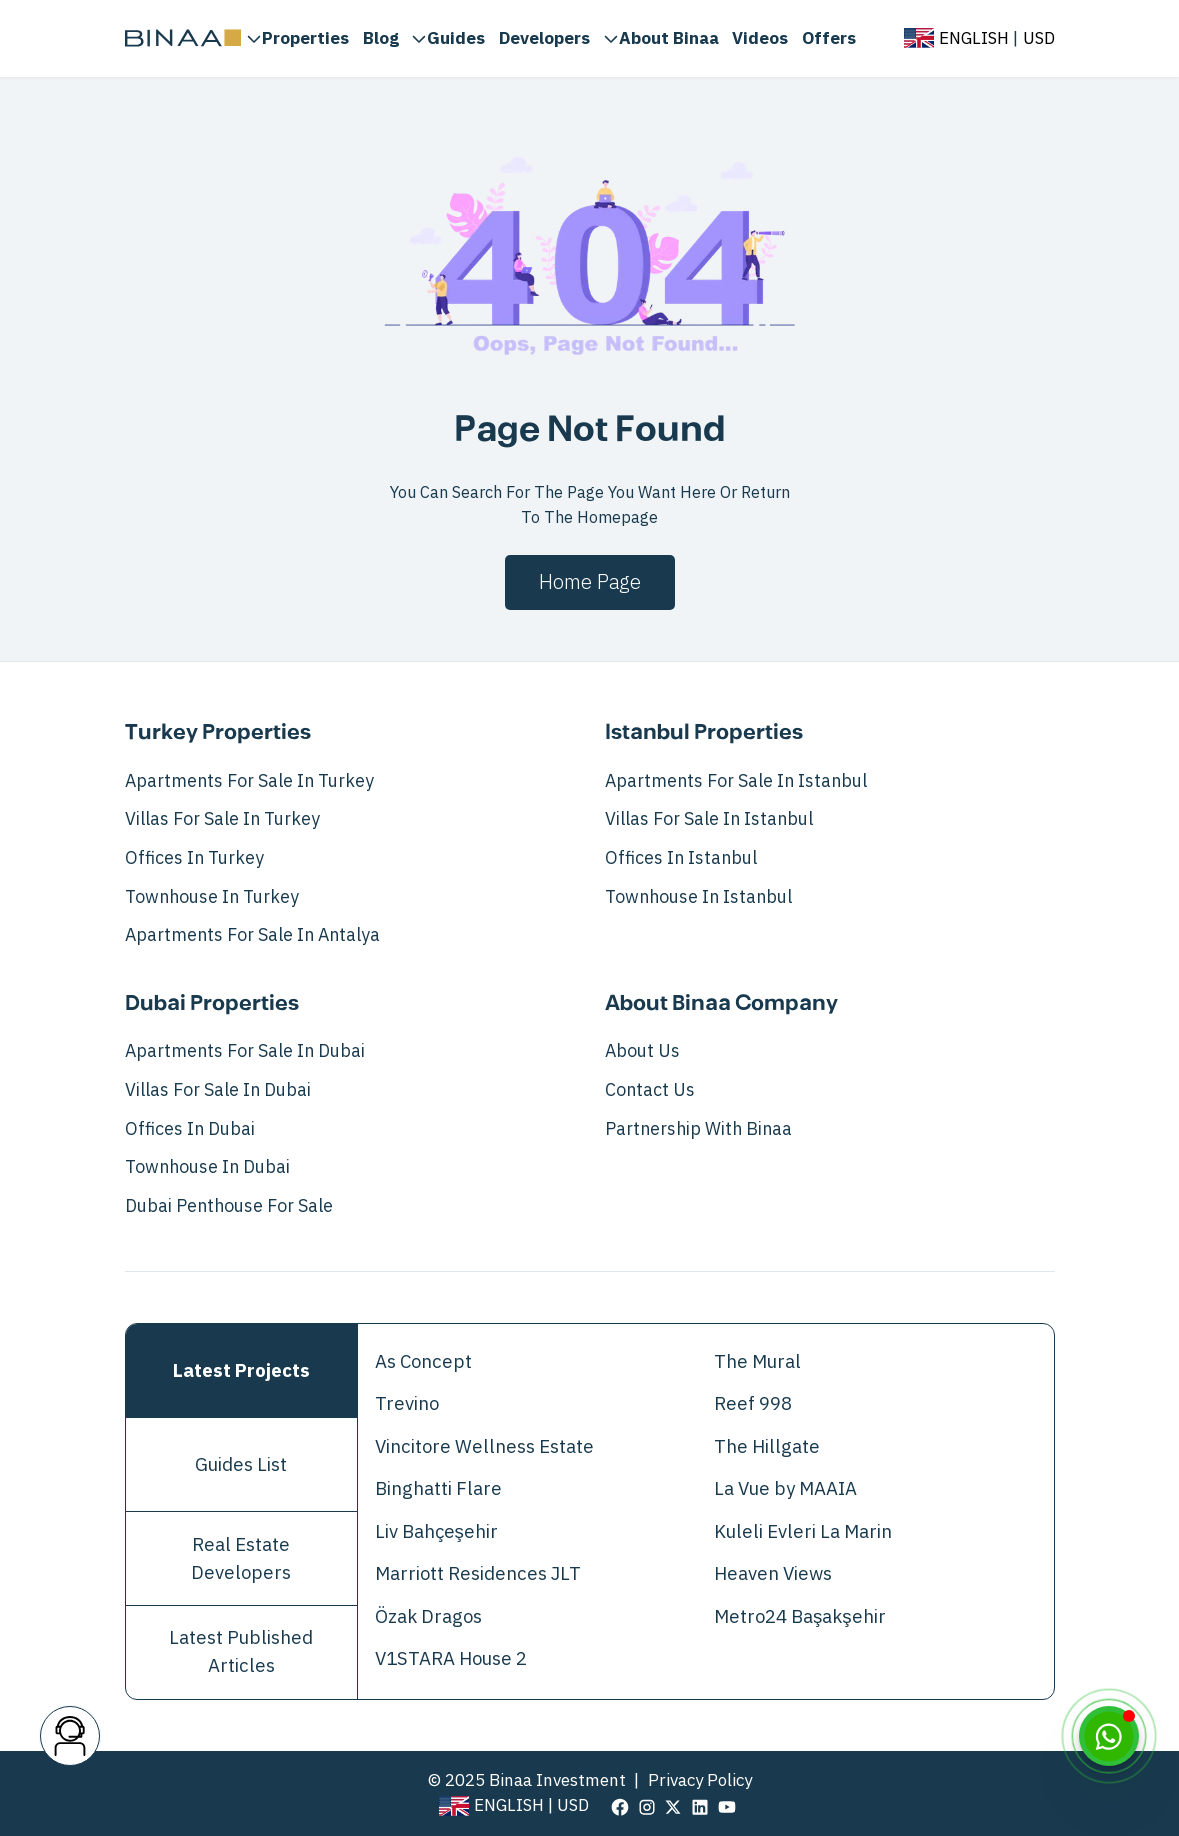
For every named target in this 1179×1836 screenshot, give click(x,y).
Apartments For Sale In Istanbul (736, 781)
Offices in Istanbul (681, 858)
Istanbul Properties (704, 733)
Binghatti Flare (438, 1489)
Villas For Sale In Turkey (222, 819)
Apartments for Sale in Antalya (252, 935)
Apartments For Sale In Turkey (249, 781)
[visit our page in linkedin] (700, 1806)
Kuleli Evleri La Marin (803, 1532)
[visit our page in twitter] (673, 1806)
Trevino (407, 1404)
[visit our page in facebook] (620, 1806)
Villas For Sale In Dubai (218, 1090)
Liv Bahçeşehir (436, 1532)
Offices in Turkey (194, 858)
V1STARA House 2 (451, 1659)
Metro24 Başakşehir (800, 1617)
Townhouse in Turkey (212, 897)
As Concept (423, 1362)
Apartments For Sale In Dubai (245, 1051)
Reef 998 (753, 1404)
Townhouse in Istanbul (698, 897)
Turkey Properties (218, 733)
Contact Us (650, 1090)
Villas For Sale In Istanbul (709, 819)
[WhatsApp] (1109, 1736)
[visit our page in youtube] (727, 1806)
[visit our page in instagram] (647, 1806)
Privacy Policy (700, 1780)
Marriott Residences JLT (478, 1574)
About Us (642, 1051)
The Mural (757, 1362)
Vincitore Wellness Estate (484, 1447)
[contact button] (70, 1736)
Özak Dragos (428, 1617)
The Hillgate (767, 1447)
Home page (590, 582)
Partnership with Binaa (698, 1129)
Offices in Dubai (190, 1129)
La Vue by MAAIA (785, 1489)
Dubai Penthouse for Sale (229, 1206)
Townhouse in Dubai (207, 1167)
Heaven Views (773, 1574)
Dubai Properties (212, 1004)
